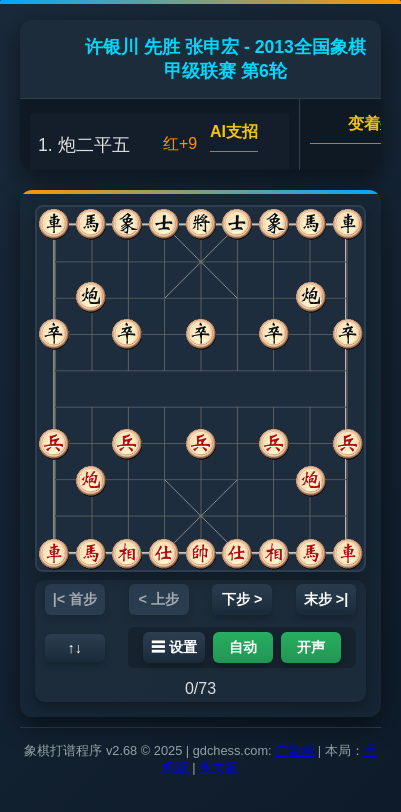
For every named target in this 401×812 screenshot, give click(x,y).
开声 (311, 647)
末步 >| (326, 599)
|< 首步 (75, 599)
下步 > (242, 599)
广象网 (294, 750)
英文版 (218, 767)
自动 (243, 647)
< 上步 (159, 599)
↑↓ (75, 648)
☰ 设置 (174, 647)
